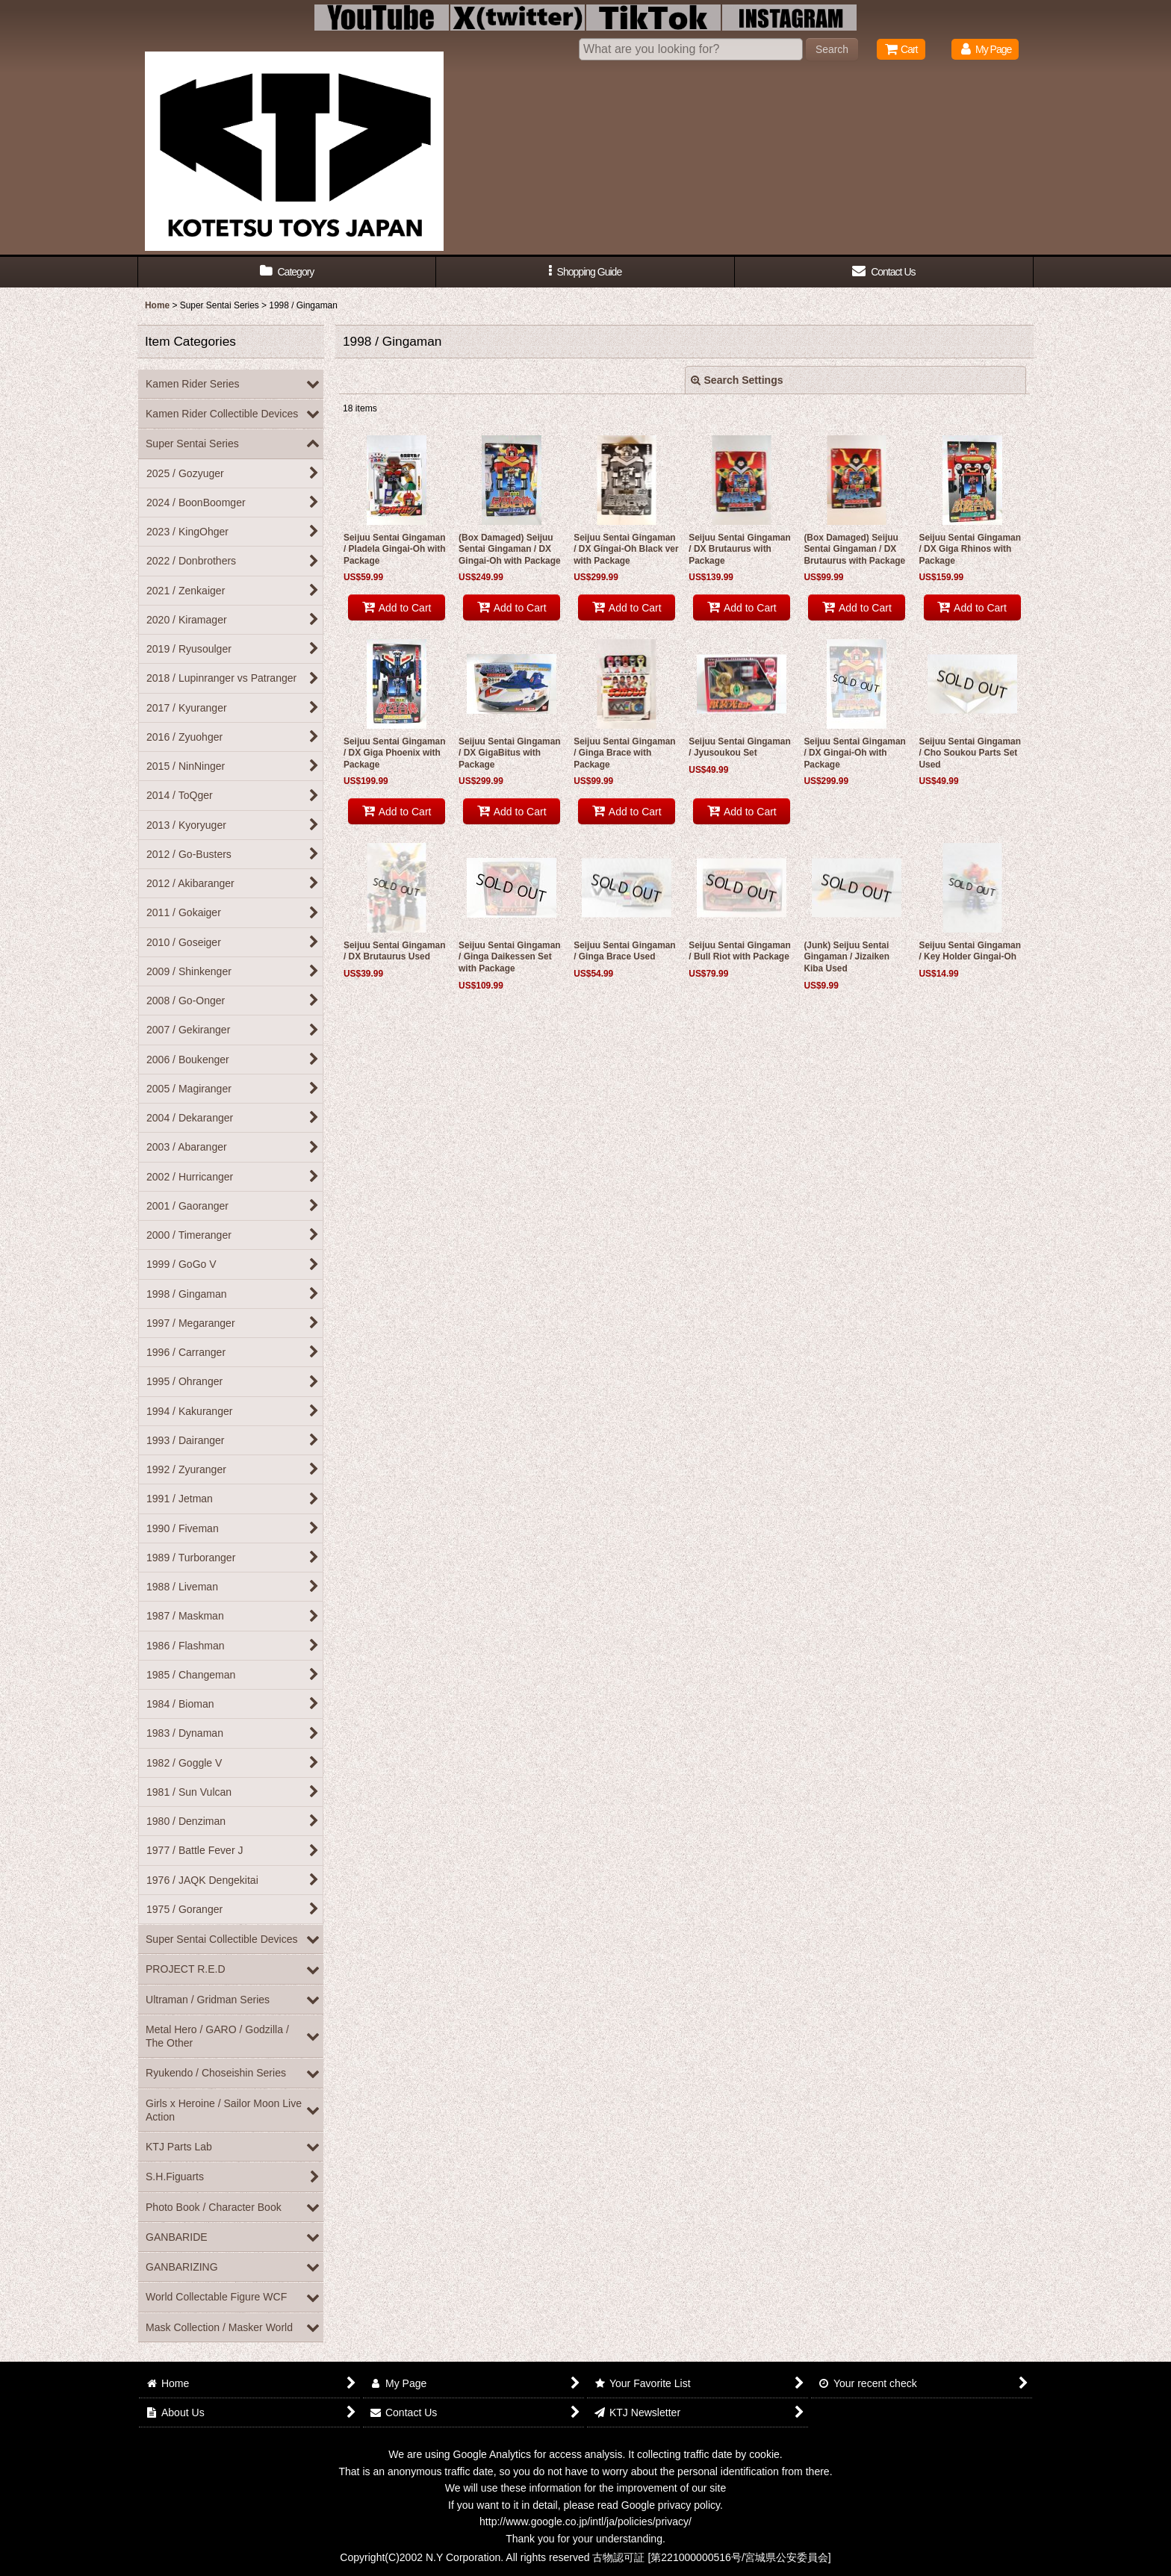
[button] (585, 272)
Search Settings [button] (737, 380)
